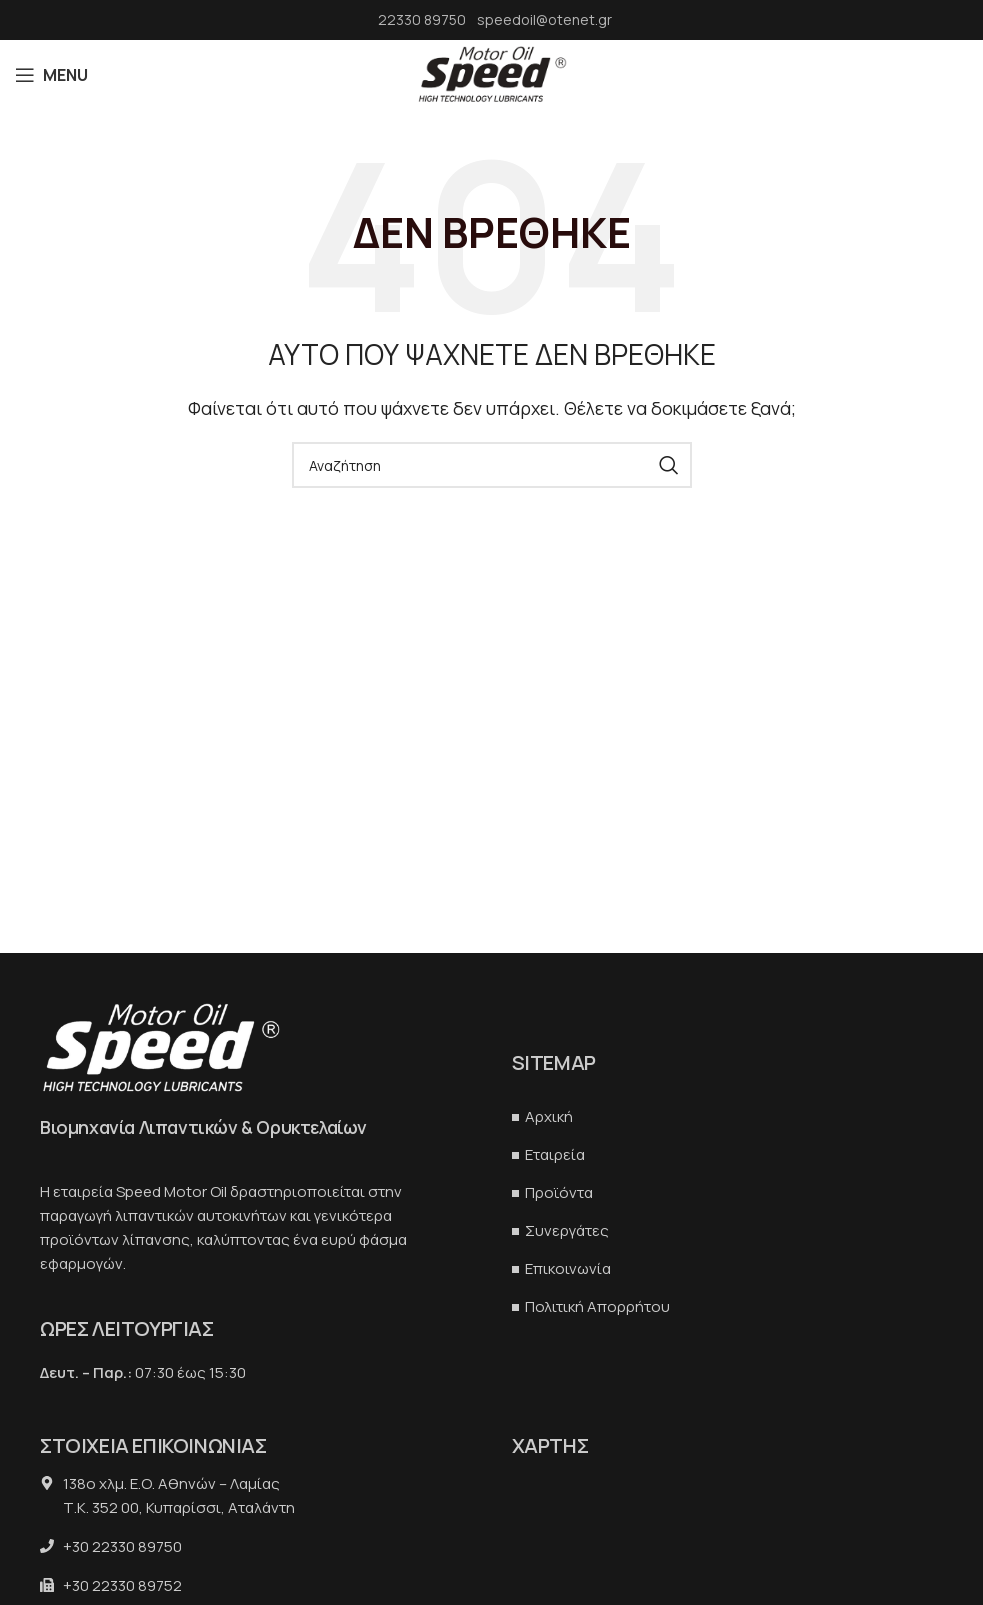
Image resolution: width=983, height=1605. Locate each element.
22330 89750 (423, 19)
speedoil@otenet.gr (544, 19)
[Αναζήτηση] (492, 465)
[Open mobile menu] (51, 75)
